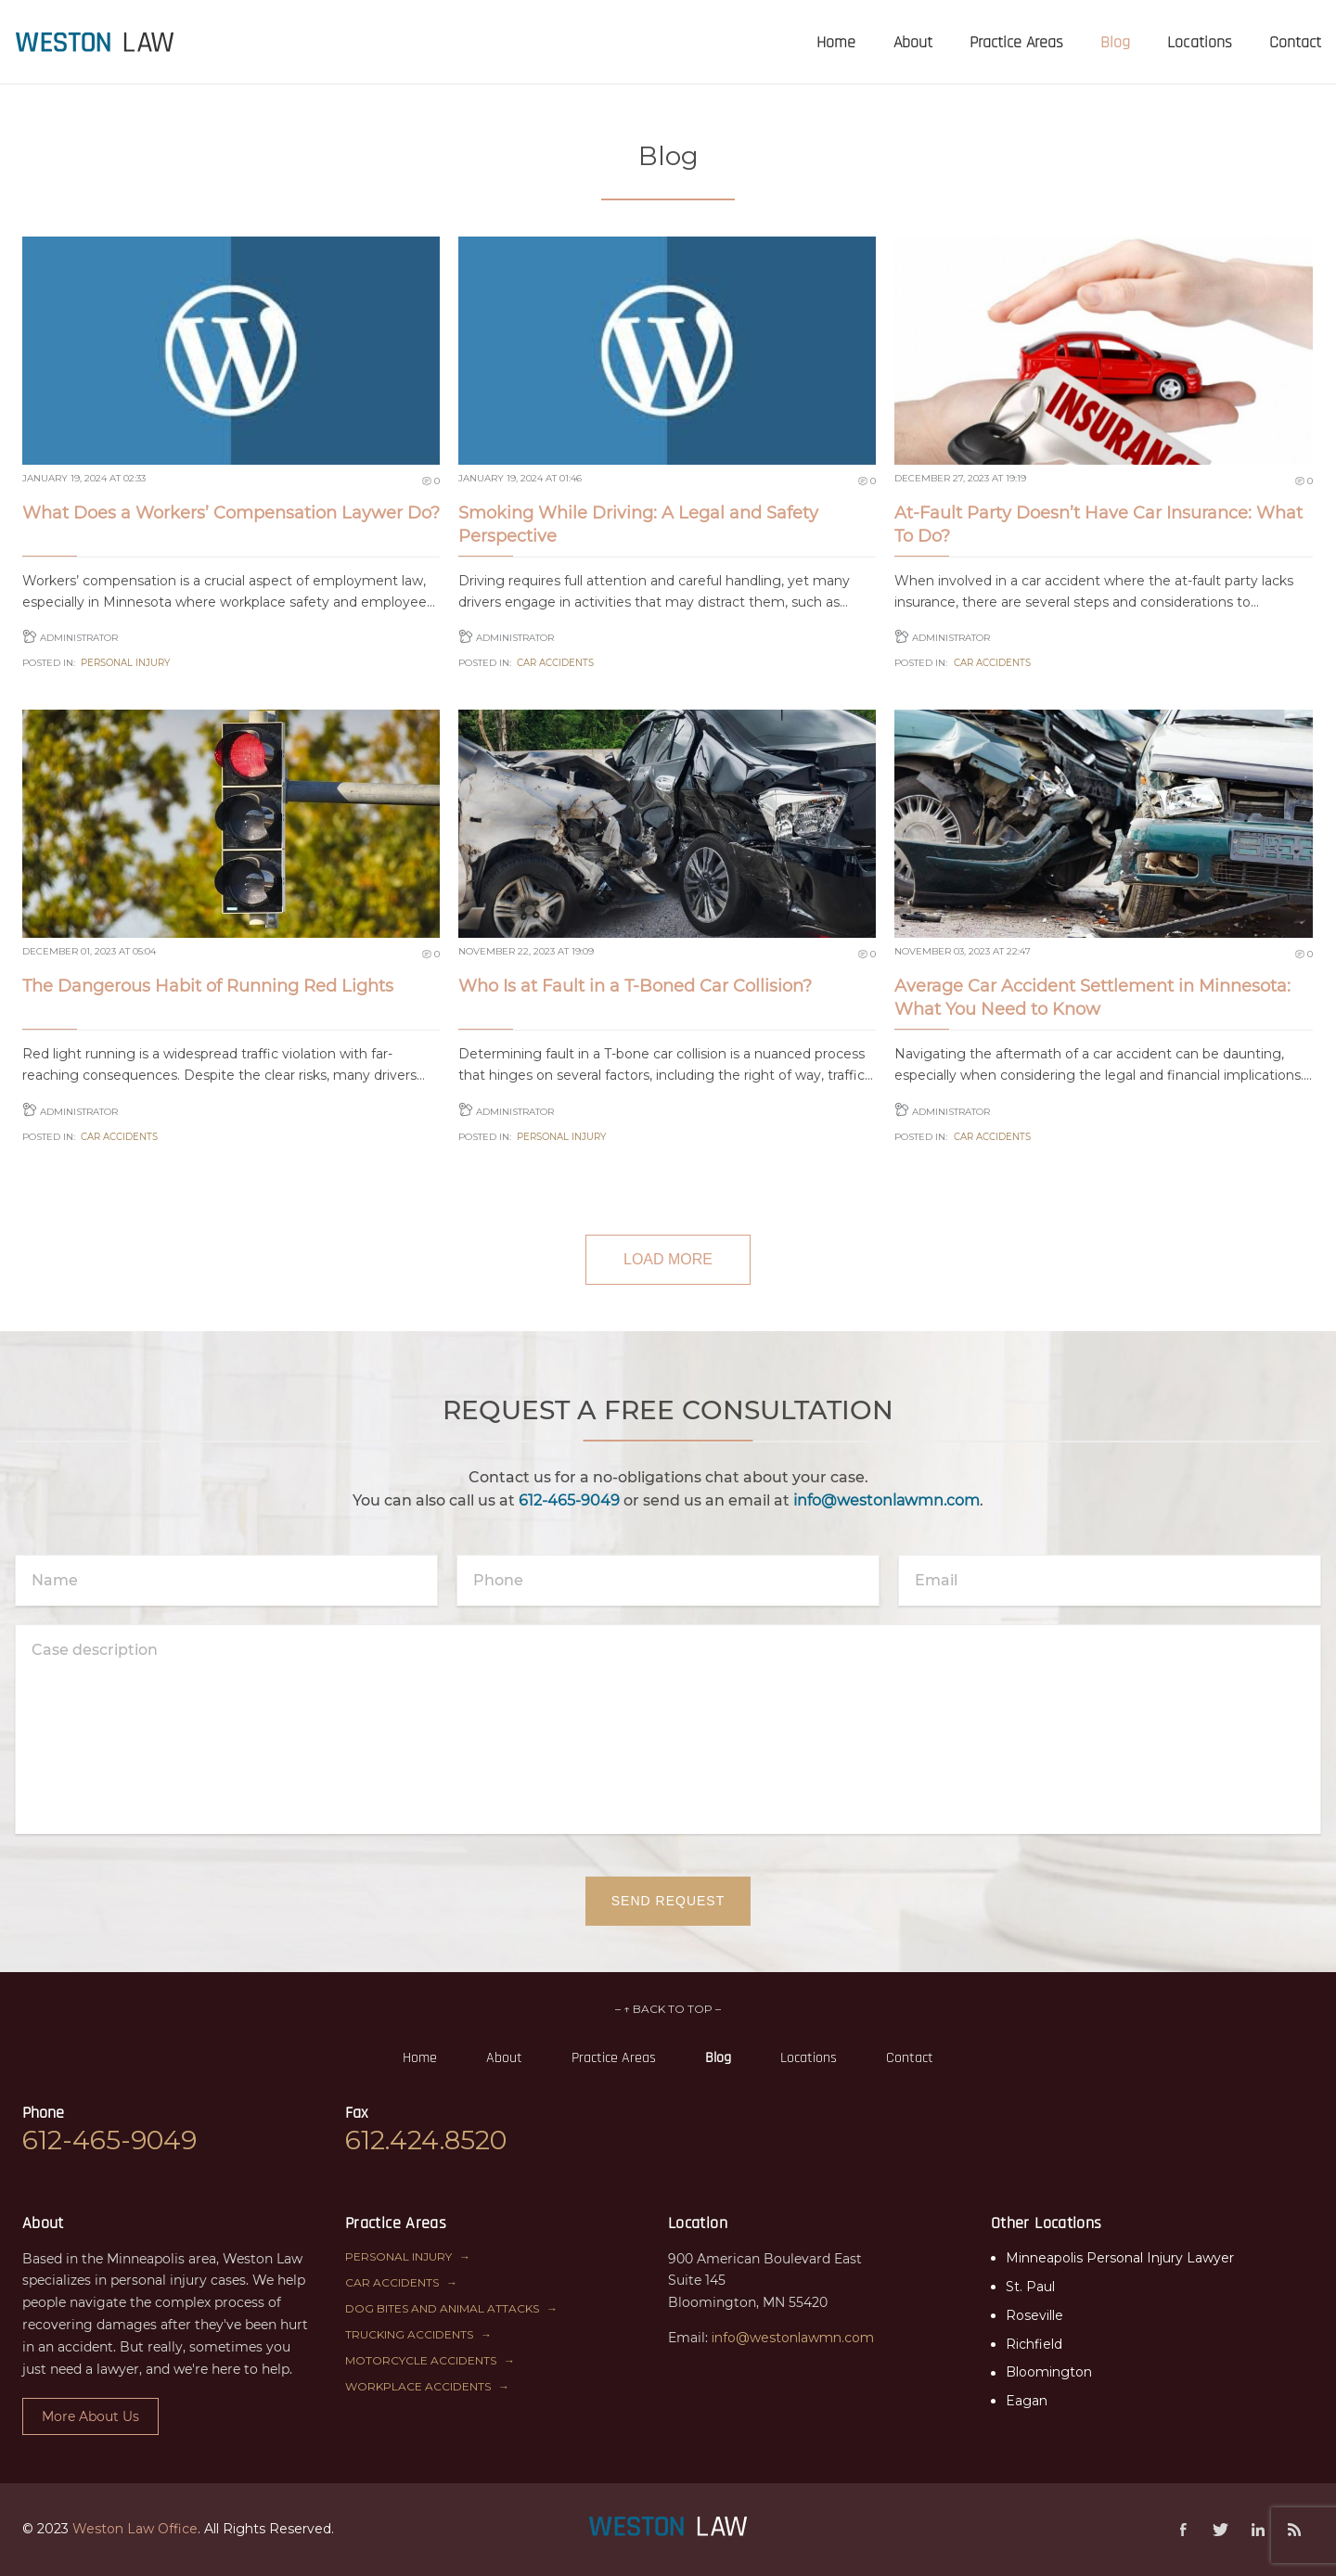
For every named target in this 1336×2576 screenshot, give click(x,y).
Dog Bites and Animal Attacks (442, 2308)
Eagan (1026, 2400)
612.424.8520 (426, 2140)
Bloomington (1049, 2372)
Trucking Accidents (409, 2334)
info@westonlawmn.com (886, 1500)
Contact (909, 2058)
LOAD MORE (668, 1259)
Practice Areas (614, 2058)
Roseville (1034, 2315)
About (504, 2058)
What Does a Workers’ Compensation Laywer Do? (231, 513)
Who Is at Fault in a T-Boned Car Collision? (635, 986)
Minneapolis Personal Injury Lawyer (1120, 2257)
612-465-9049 (569, 1500)
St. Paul (1030, 2286)
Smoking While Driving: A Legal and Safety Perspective (638, 524)
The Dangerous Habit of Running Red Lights (207, 986)
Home (420, 2058)
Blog (718, 2058)
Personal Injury (125, 663)
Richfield (1034, 2344)
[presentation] (95, 42)
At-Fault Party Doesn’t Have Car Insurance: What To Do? (1098, 524)
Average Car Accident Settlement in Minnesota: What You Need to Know (1092, 997)
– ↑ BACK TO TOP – (668, 2009)
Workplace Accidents (418, 2386)
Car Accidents (555, 663)
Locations (808, 2058)
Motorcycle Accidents (420, 2360)
